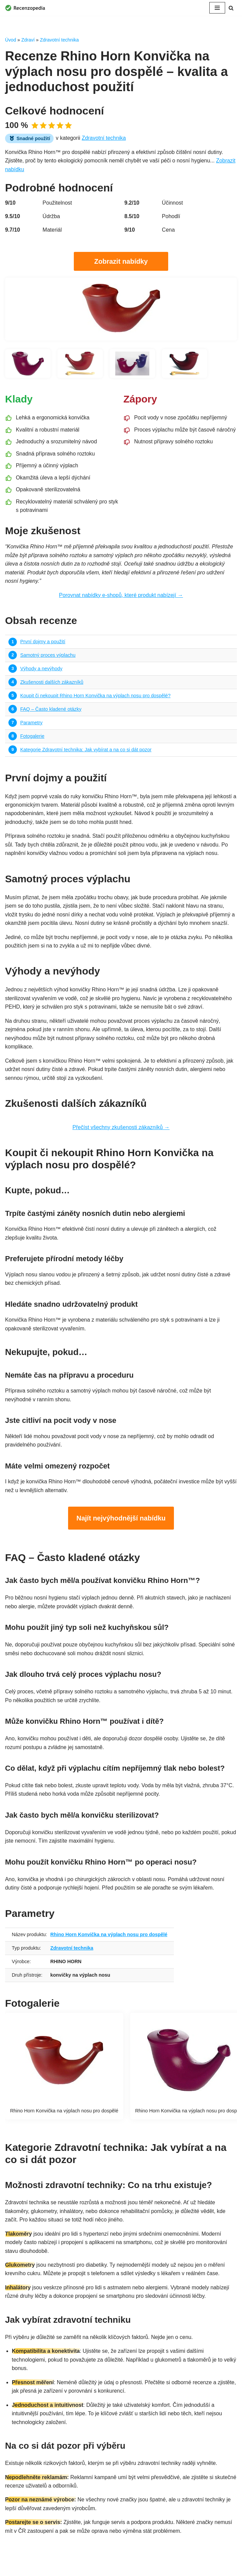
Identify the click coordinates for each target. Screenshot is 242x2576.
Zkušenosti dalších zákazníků (52, 683)
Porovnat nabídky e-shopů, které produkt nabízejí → (121, 596)
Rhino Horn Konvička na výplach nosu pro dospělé (109, 1938)
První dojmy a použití (42, 642)
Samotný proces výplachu (48, 656)
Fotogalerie (32, 737)
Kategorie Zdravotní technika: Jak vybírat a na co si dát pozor (86, 750)
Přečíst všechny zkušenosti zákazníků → (121, 1130)
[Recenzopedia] (25, 8)
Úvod (10, 40)
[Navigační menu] (217, 8)
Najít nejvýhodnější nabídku (121, 1521)
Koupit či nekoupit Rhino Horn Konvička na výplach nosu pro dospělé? (95, 696)
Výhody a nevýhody (41, 669)
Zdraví (28, 40)
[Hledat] (231, 7)
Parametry (31, 723)
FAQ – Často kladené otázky (51, 710)
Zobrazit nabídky (121, 261)
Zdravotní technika (59, 40)
